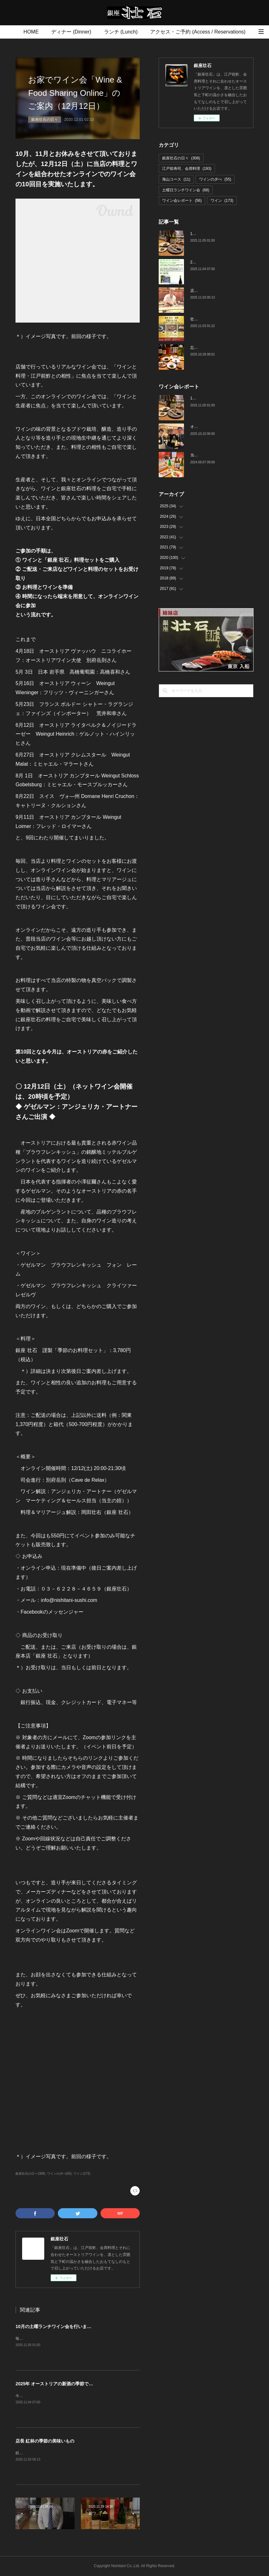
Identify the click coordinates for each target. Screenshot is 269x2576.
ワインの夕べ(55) (59, 2173)
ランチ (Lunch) (121, 31)
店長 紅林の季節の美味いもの (44, 2440)
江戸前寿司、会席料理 (186, 168)
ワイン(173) (81, 2173)
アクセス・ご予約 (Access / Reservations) (197, 31)
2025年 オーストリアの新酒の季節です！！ (58, 2383)
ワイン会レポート (182, 200)
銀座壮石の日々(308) (30, 2173)
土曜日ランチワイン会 (185, 190)
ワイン (222, 200)
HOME (31, 31)
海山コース (176, 179)
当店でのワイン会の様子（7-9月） (219, 455)
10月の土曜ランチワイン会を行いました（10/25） (65, 2326)
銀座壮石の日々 (44, 119)
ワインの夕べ (215, 179)
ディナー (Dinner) (71, 31)
